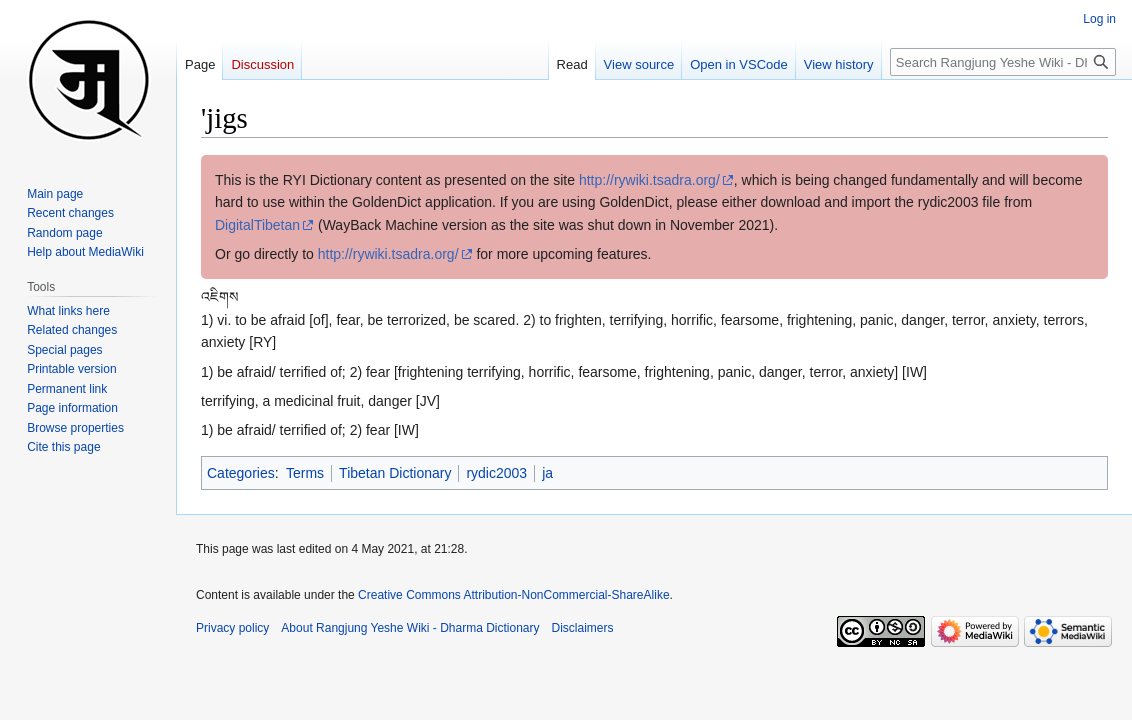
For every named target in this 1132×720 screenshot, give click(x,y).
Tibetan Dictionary (395, 473)
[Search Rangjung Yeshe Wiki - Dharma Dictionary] (1003, 62)
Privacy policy (232, 628)
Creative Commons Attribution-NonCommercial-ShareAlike (513, 595)
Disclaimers (583, 628)
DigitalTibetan (257, 225)
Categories (241, 473)
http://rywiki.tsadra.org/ (649, 180)
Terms (305, 473)
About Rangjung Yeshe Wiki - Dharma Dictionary (410, 628)
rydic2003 (496, 473)
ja (547, 473)
